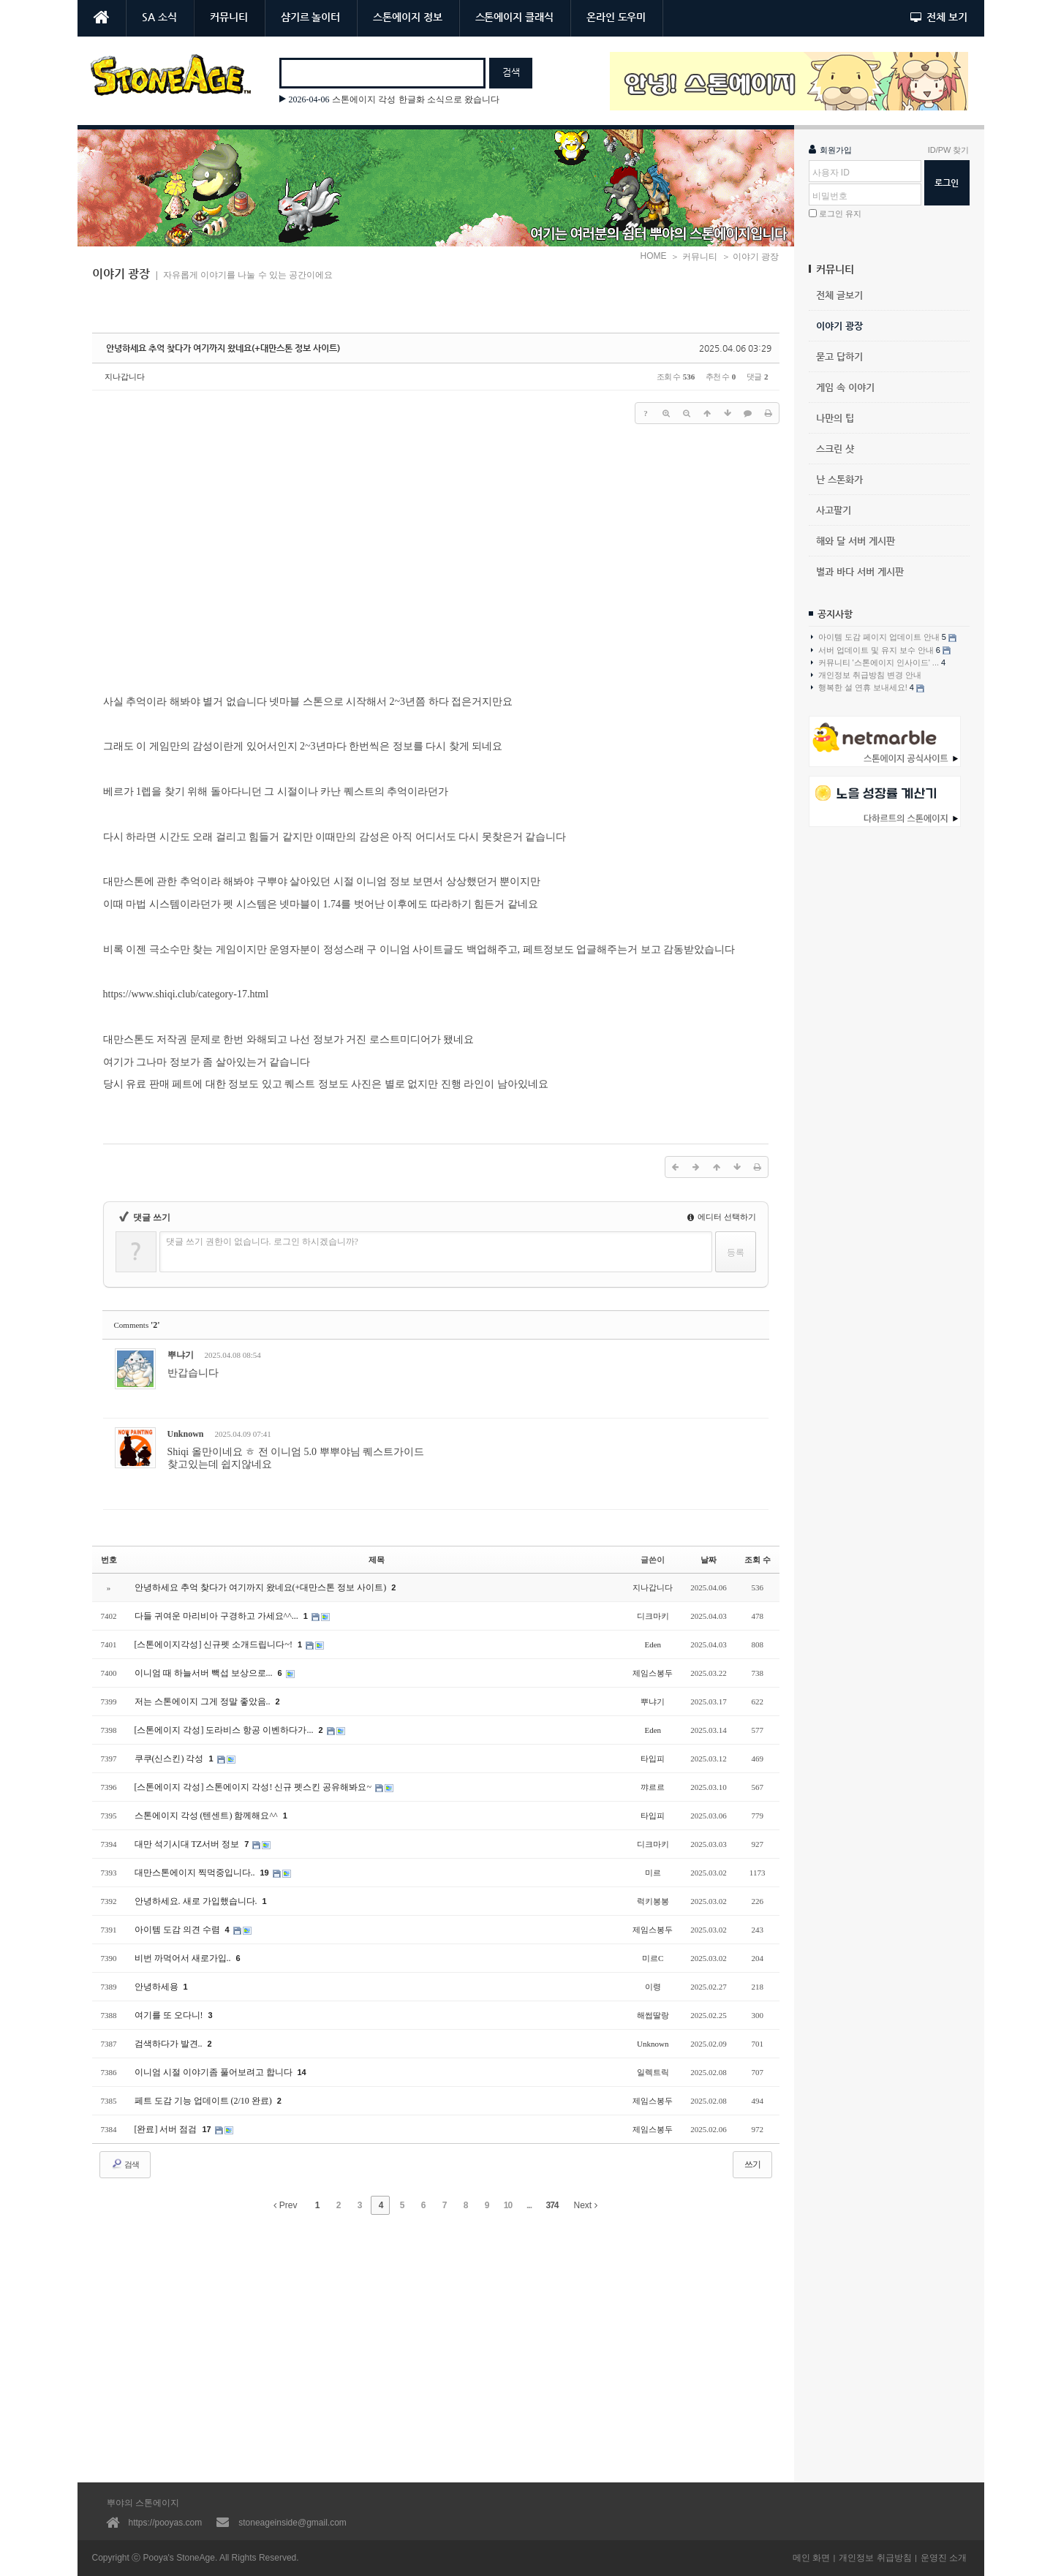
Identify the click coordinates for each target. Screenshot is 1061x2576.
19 (264, 1872)
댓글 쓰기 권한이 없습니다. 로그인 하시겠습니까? (262, 1241)
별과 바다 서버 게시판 (860, 571)
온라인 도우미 (616, 17)
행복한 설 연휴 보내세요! (867, 687)
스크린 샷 (835, 448)
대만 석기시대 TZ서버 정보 (188, 1844)
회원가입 (830, 149)
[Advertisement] (889, 1077)
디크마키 (653, 1616)
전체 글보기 (839, 295)
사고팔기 (833, 510)
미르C (652, 1958)
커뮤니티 (229, 17)
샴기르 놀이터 (310, 17)
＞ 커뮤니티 (694, 257)
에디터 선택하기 (721, 1216)
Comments (137, 1325)
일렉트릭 (653, 2072)
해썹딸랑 (653, 2015)
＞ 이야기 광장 (750, 257)
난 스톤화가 (839, 479)
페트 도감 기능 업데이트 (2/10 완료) (204, 2101)
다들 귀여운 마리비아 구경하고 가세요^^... (218, 1616)
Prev (285, 2205)
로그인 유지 (840, 213)
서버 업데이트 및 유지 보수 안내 (881, 650)
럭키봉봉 (653, 1901)
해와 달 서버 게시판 (855, 540)
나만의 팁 (835, 417)
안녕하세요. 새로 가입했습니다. (197, 1901)
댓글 (746, 1357)
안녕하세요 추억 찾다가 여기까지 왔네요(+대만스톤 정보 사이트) (223, 348)
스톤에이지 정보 (407, 17)
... (529, 2205)
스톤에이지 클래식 (514, 17)
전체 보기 (938, 17)
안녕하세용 (158, 1987)
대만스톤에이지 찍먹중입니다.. (196, 1872)
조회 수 (757, 1559)
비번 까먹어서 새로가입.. (184, 1958)
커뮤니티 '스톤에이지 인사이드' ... (878, 662)
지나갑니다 (125, 376)
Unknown (185, 1434)
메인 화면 (811, 2558)
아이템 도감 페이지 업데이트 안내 (883, 637)
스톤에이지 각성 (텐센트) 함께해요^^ (207, 1815)
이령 (653, 1986)
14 (302, 2072)
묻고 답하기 (839, 356)
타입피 (653, 1758)
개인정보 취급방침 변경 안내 (866, 675)
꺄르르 (653, 1787)
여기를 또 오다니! (170, 2015)
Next (585, 2205)
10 (508, 2205)
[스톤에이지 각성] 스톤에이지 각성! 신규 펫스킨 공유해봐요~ (254, 1787)
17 (207, 2129)
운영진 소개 (944, 2558)
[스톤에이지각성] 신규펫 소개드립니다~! (215, 1644)
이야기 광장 (839, 325)
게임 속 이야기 (845, 387)
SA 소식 (159, 17)
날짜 (709, 1559)
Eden (652, 1644)
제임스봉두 (653, 1673)
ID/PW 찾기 (949, 150)
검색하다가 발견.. (170, 2044)
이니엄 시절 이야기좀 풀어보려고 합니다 (215, 2072)
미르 (653, 1872)
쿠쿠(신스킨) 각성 (170, 1758)
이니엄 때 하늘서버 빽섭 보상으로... (205, 1673)
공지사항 (835, 613)
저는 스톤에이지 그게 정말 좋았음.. (204, 1701)
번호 (109, 1559)
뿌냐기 (180, 1355)
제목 (377, 1559)
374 (551, 2205)
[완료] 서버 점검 (167, 2129)
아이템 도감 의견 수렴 (178, 1930)
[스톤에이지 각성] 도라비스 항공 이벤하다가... (225, 1730)
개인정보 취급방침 (875, 2558)
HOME (653, 256)
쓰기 (752, 2164)
